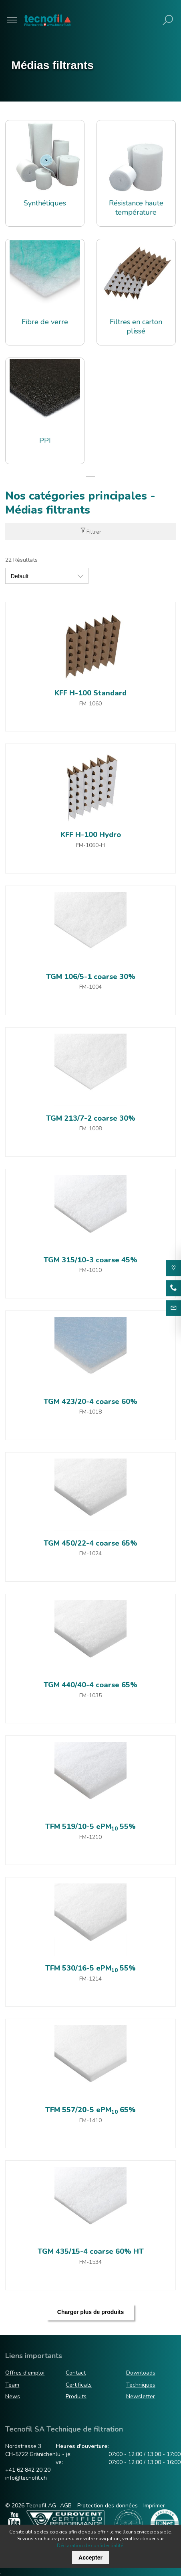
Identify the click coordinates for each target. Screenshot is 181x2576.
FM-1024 (90, 1553)
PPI (45, 440)
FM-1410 (90, 2120)
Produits (76, 2396)
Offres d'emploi (24, 2373)
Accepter (90, 2557)
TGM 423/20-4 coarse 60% (90, 1401)
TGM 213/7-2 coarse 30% (90, 1118)
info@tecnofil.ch (26, 2478)
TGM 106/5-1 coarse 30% (90, 976)
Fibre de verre (45, 322)
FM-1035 (90, 1695)
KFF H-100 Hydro (90, 834)
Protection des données (107, 2505)
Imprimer (154, 2505)
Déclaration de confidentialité (90, 2545)
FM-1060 (90, 703)
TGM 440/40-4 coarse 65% (90, 1685)
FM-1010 (90, 1270)
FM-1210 (90, 1837)
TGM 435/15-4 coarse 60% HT (91, 2251)
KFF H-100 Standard (90, 693)
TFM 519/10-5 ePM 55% (90, 1826)
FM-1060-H (90, 845)
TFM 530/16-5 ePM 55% (90, 1968)
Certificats (79, 2385)
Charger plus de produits (90, 2312)
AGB (66, 2505)
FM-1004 (90, 987)
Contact (76, 2373)
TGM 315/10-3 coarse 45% (90, 1260)
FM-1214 (90, 1979)
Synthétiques (45, 203)
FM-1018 (90, 1412)
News (12, 2396)
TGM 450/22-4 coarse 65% (90, 1543)
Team (12, 2385)
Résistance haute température (136, 208)
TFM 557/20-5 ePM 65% (90, 2110)
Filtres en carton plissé (136, 326)
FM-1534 (90, 2262)
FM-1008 (90, 1128)
